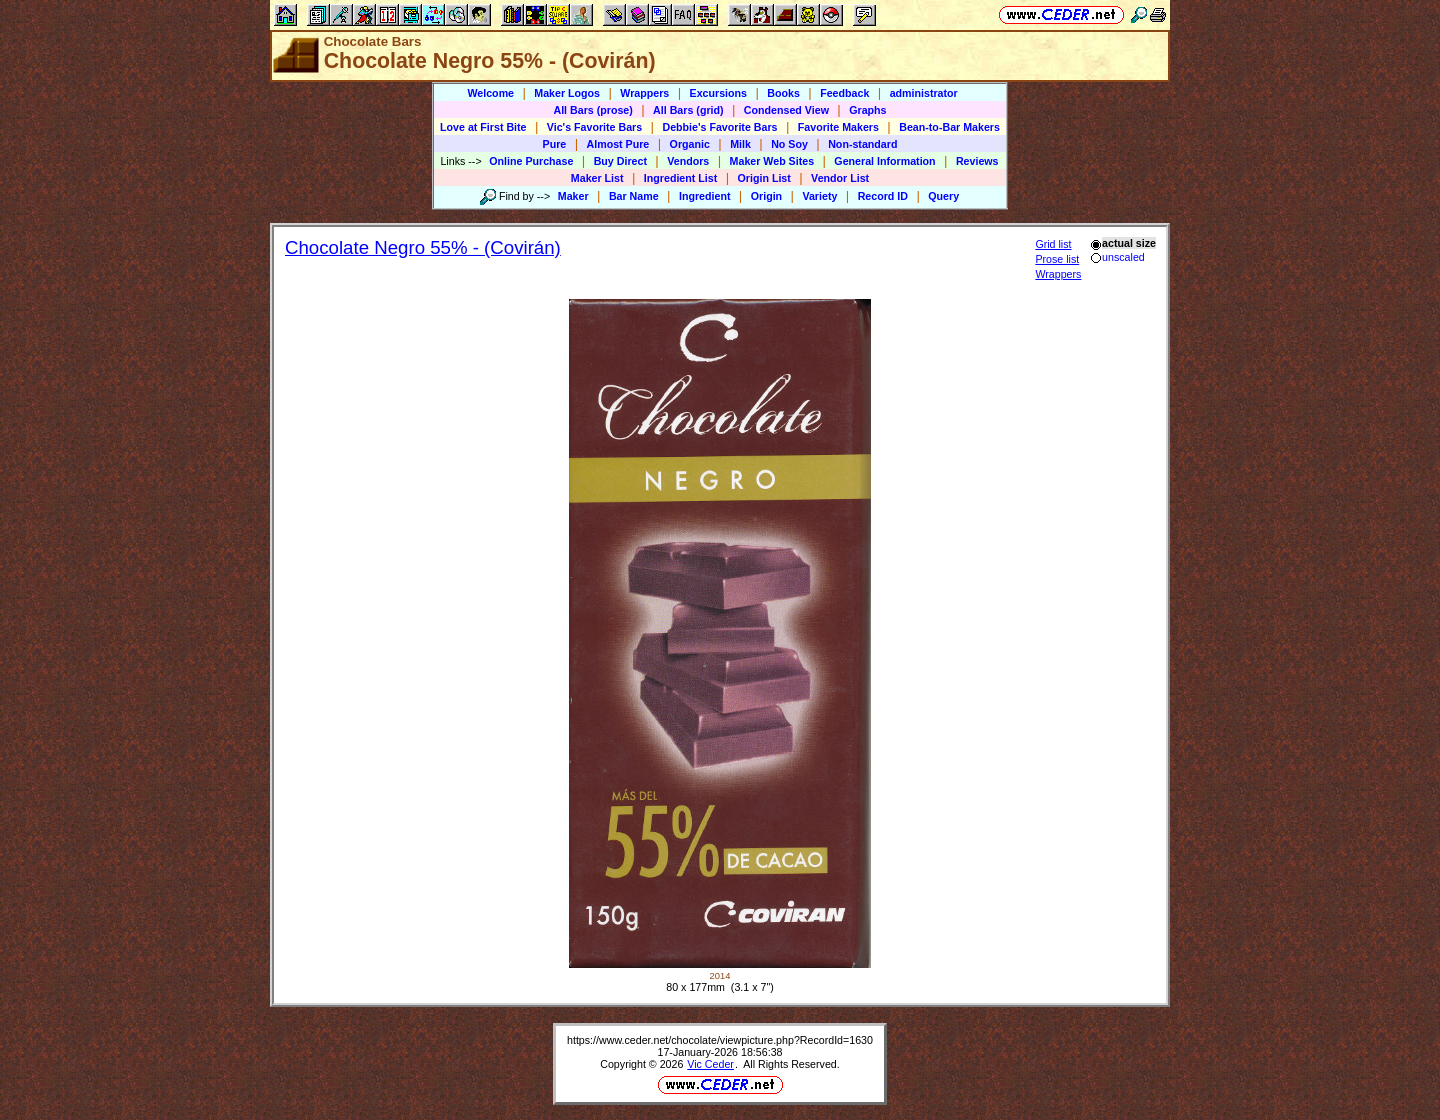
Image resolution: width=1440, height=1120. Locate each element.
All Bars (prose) (592, 110)
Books (783, 93)
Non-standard (862, 144)
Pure (555, 144)
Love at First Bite (483, 127)
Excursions (718, 93)
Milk (740, 144)
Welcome (490, 93)
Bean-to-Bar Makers (949, 127)
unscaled (1117, 257)
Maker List (597, 178)
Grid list (1053, 244)
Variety (819, 196)
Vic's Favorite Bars (594, 127)
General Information (884, 161)
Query (943, 196)
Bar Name (634, 196)
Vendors (688, 161)
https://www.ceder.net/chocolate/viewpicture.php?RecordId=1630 (720, 1040)
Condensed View (786, 110)
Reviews (977, 161)
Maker (573, 196)
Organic (690, 144)
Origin (766, 196)
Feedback (844, 93)
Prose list (1057, 259)
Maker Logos (567, 93)
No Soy (789, 144)
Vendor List (840, 178)
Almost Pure (618, 144)
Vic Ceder (710, 1064)
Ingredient (705, 196)
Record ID (883, 196)
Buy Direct (620, 161)
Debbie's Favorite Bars (719, 127)
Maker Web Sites (772, 161)
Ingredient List (680, 178)
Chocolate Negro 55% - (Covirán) (423, 247)
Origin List (764, 178)
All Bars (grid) (688, 110)
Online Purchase (531, 161)
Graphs (867, 110)
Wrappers (644, 93)
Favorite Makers (838, 127)
